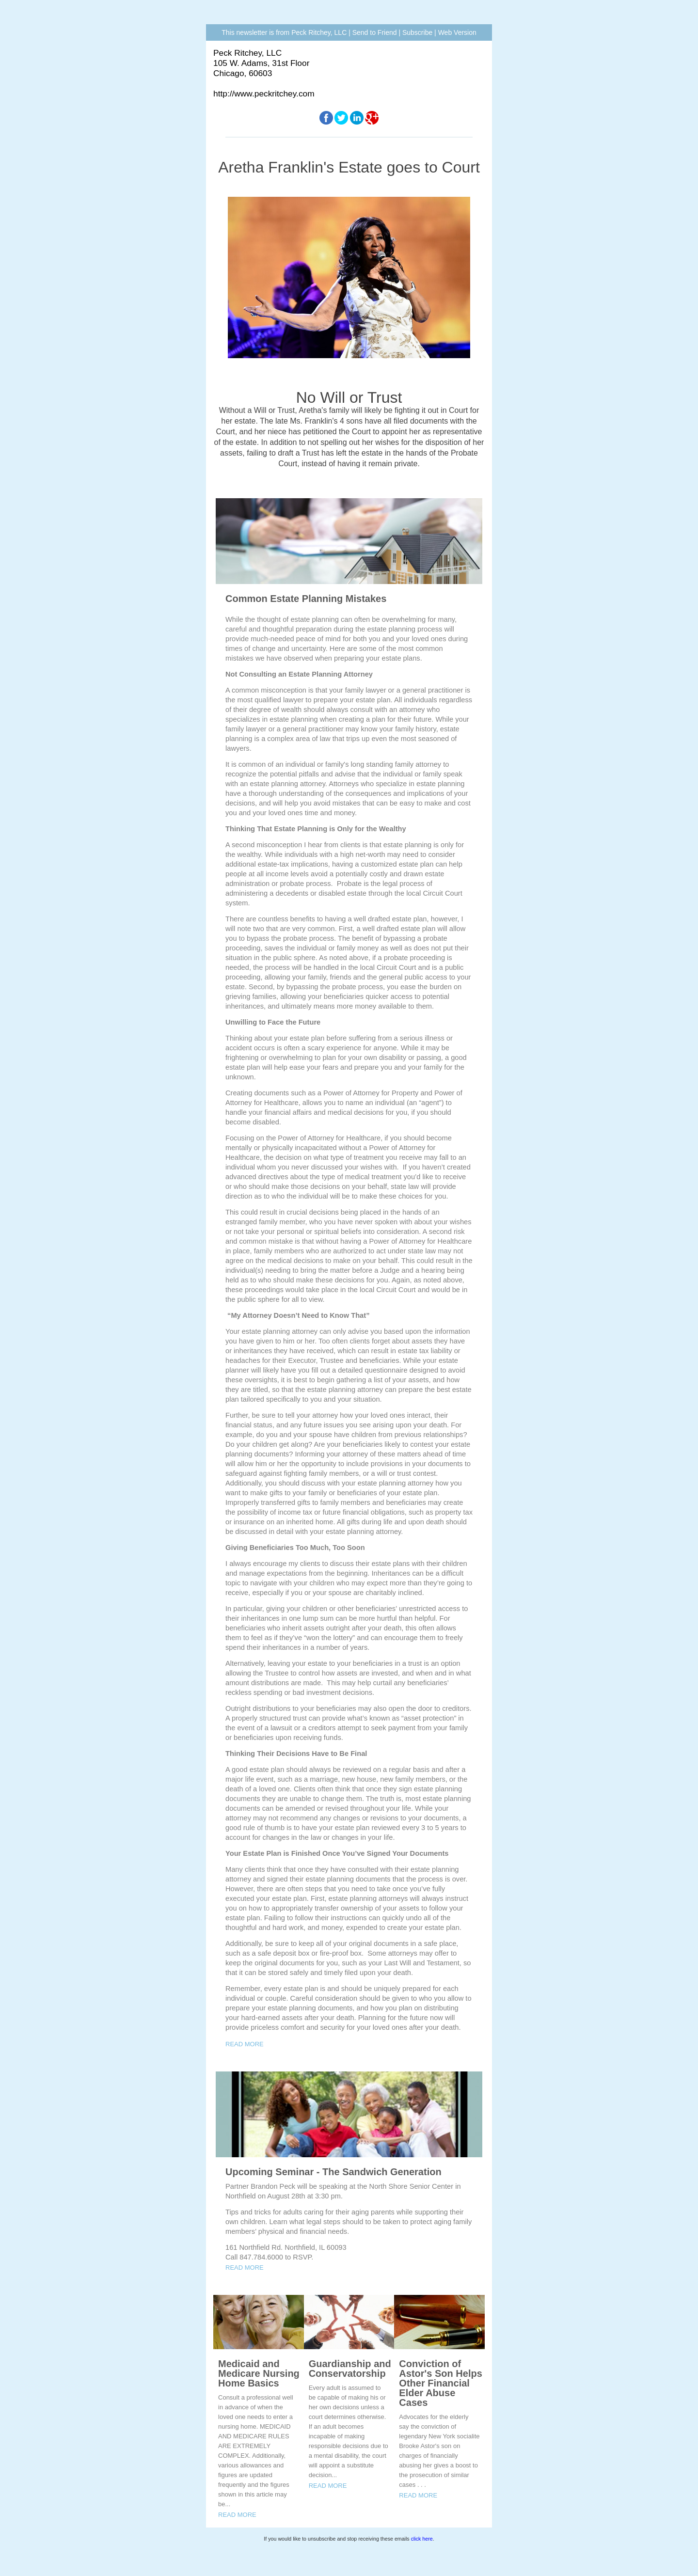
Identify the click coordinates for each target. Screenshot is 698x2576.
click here (422, 2539)
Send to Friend (374, 32)
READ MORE (244, 2044)
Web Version (457, 32)
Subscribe (417, 32)
